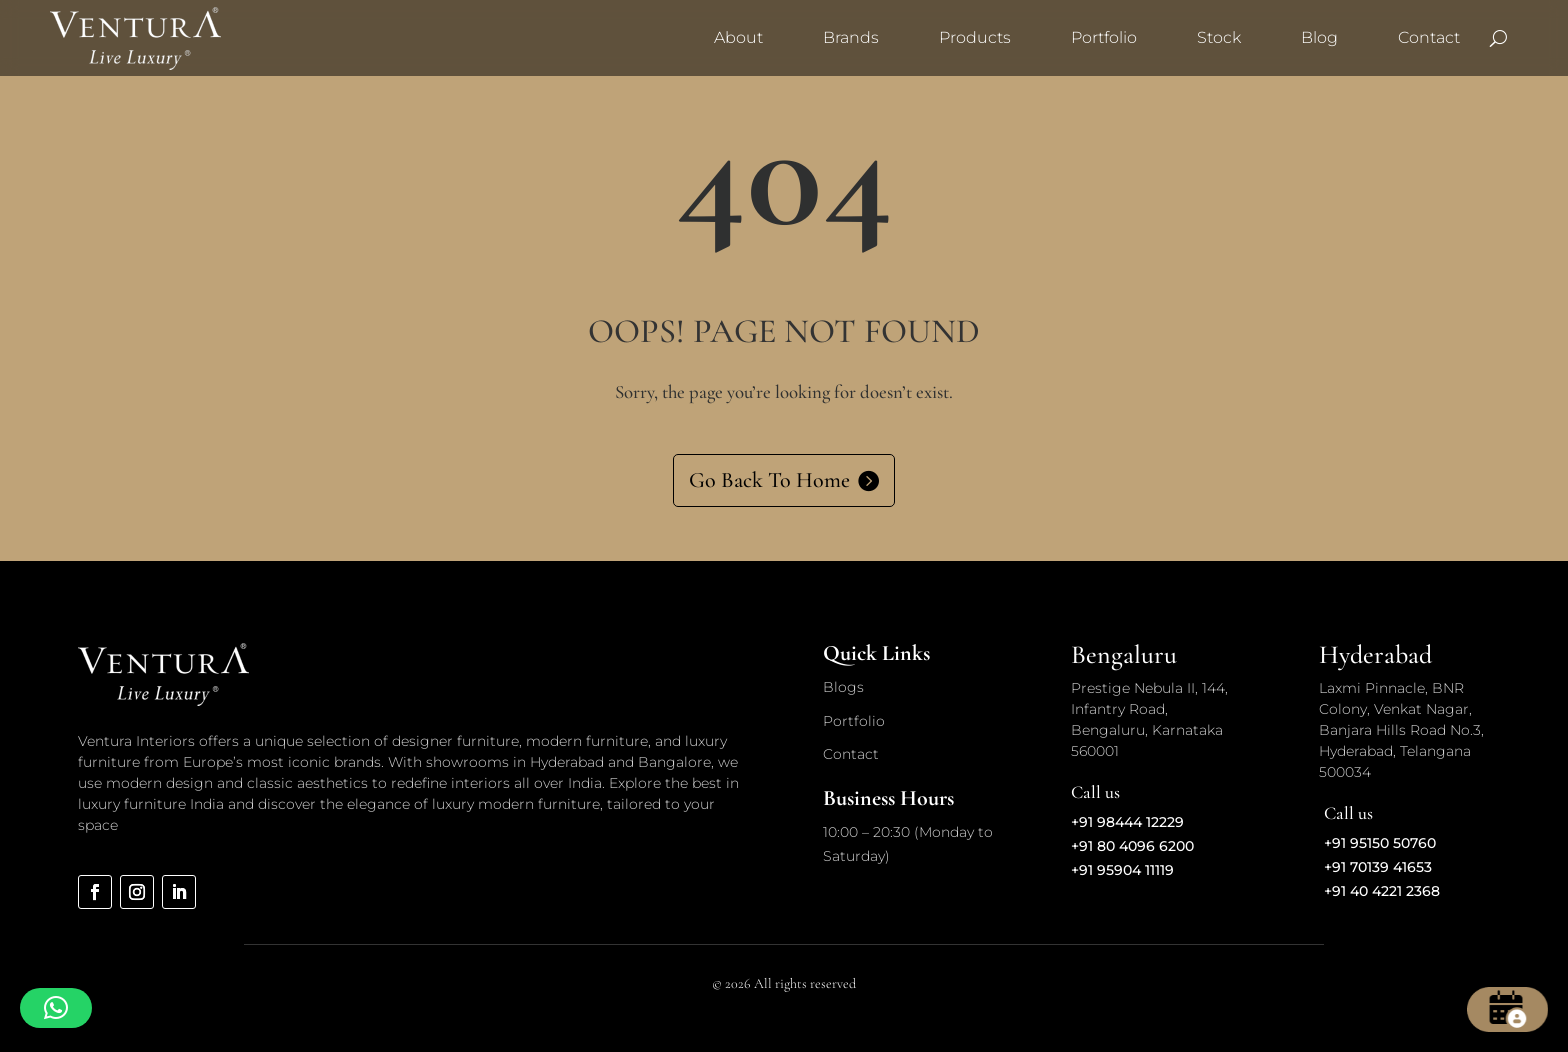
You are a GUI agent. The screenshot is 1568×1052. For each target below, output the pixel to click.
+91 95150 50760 (1380, 843)
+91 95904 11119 (1122, 870)
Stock (1219, 37)
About (738, 37)
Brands (851, 37)
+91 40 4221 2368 (1382, 891)
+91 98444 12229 (1127, 822)
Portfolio (1104, 37)
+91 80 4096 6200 (1132, 846)
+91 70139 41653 (1378, 867)
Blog (1319, 37)
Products (975, 37)
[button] (56, 1008)
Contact (1429, 37)
